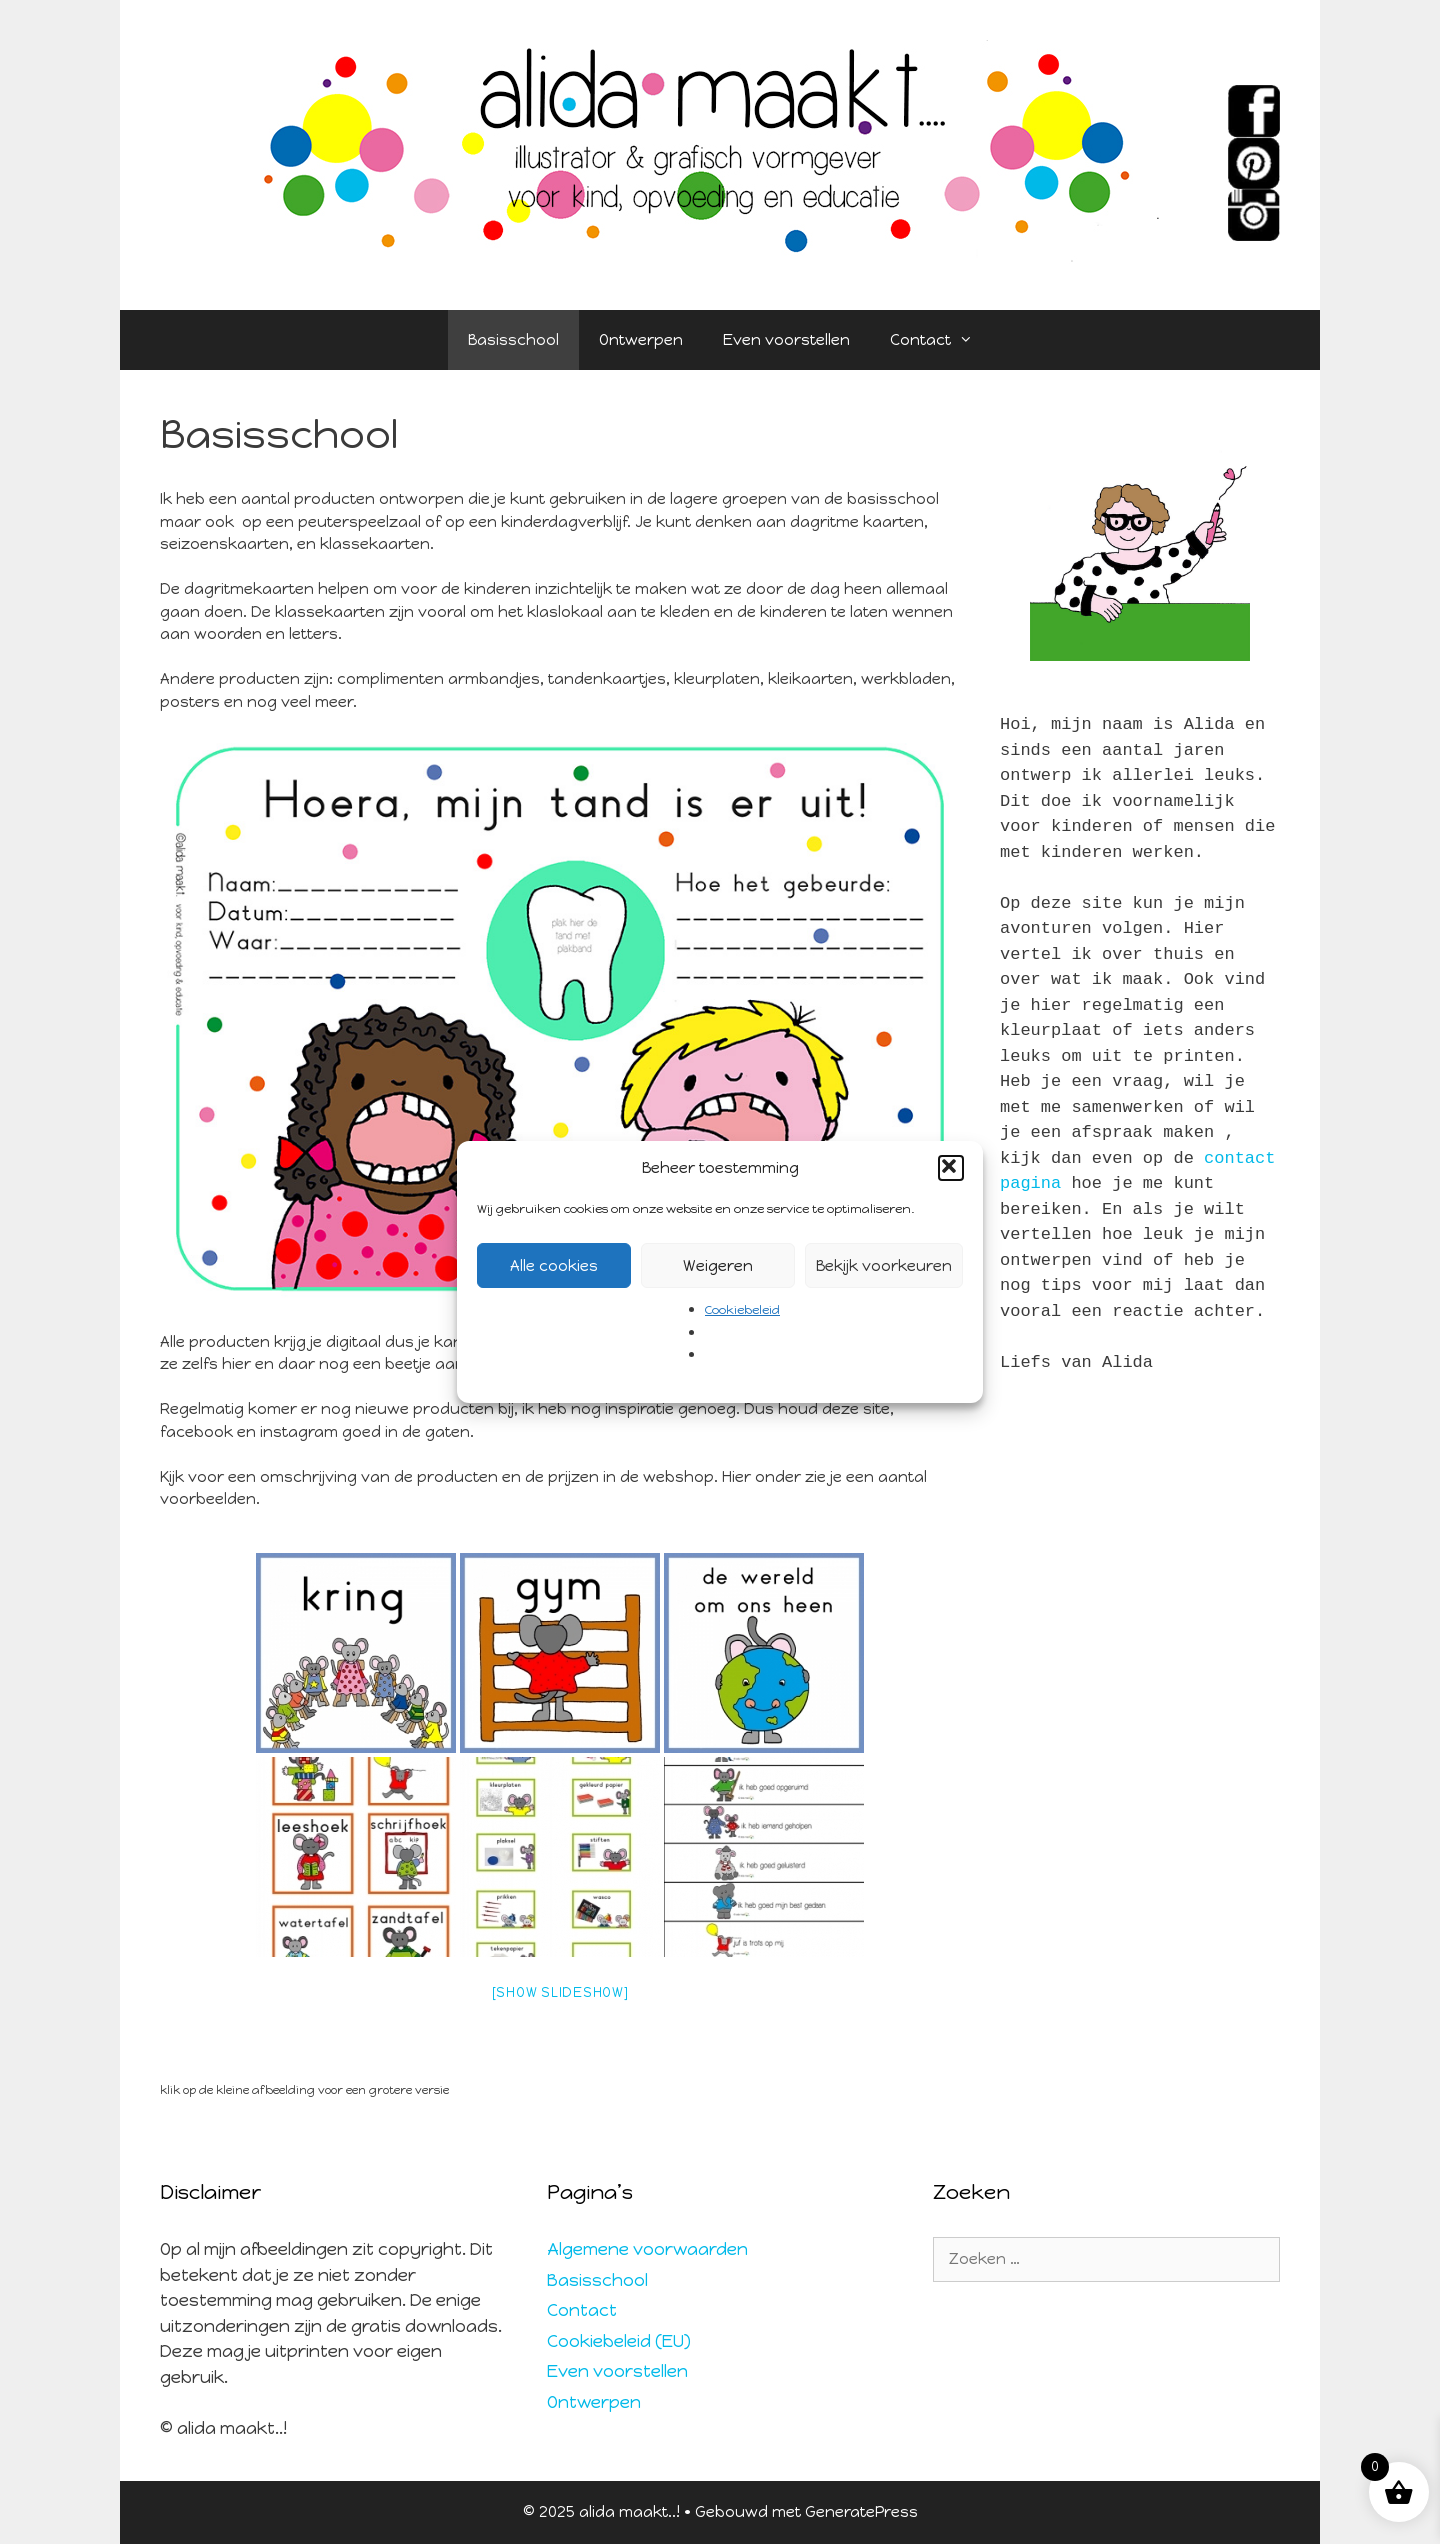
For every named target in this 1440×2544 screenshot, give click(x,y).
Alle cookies (554, 1266)
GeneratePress (861, 2512)
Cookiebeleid (742, 1310)
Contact (941, 340)
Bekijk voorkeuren (884, 1266)
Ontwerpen (641, 340)
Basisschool (513, 340)
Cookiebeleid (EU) (619, 2341)
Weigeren (718, 1266)
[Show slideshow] (560, 1992)
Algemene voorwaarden (647, 2249)
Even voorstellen (786, 340)
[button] (951, 1168)
